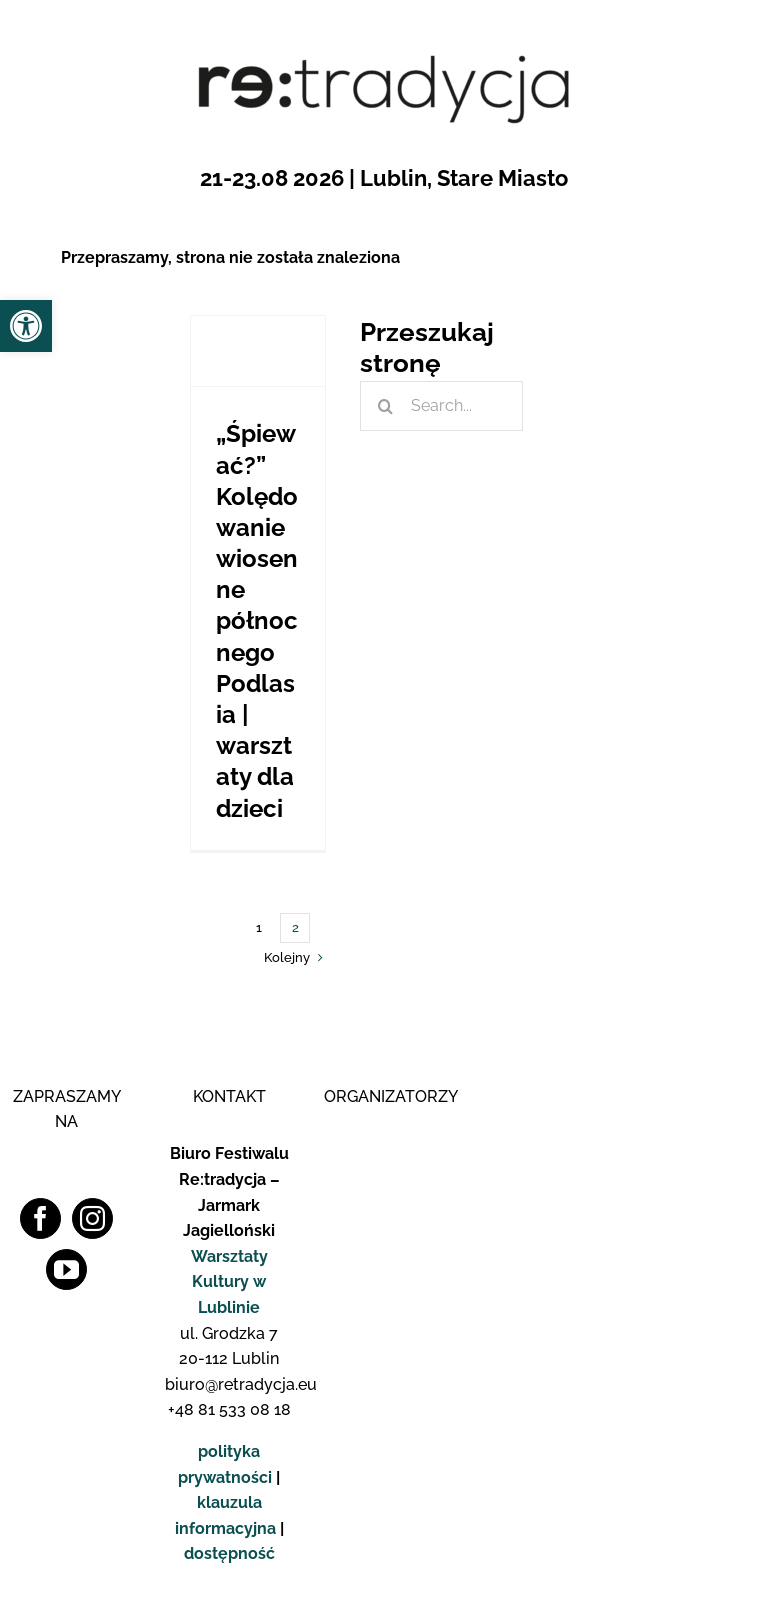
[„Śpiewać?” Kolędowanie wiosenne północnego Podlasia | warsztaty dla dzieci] (258, 351)
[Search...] (441, 406)
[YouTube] (66, 1269)
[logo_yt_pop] (717, 853)
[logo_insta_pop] (717, 811)
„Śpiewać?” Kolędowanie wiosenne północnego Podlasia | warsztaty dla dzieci (257, 620)
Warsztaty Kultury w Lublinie (229, 1282)
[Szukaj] (385, 406)
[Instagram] (92, 1218)
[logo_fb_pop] (717, 769)
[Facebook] (40, 1218)
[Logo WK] (388, 1132)
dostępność (229, 1553)
